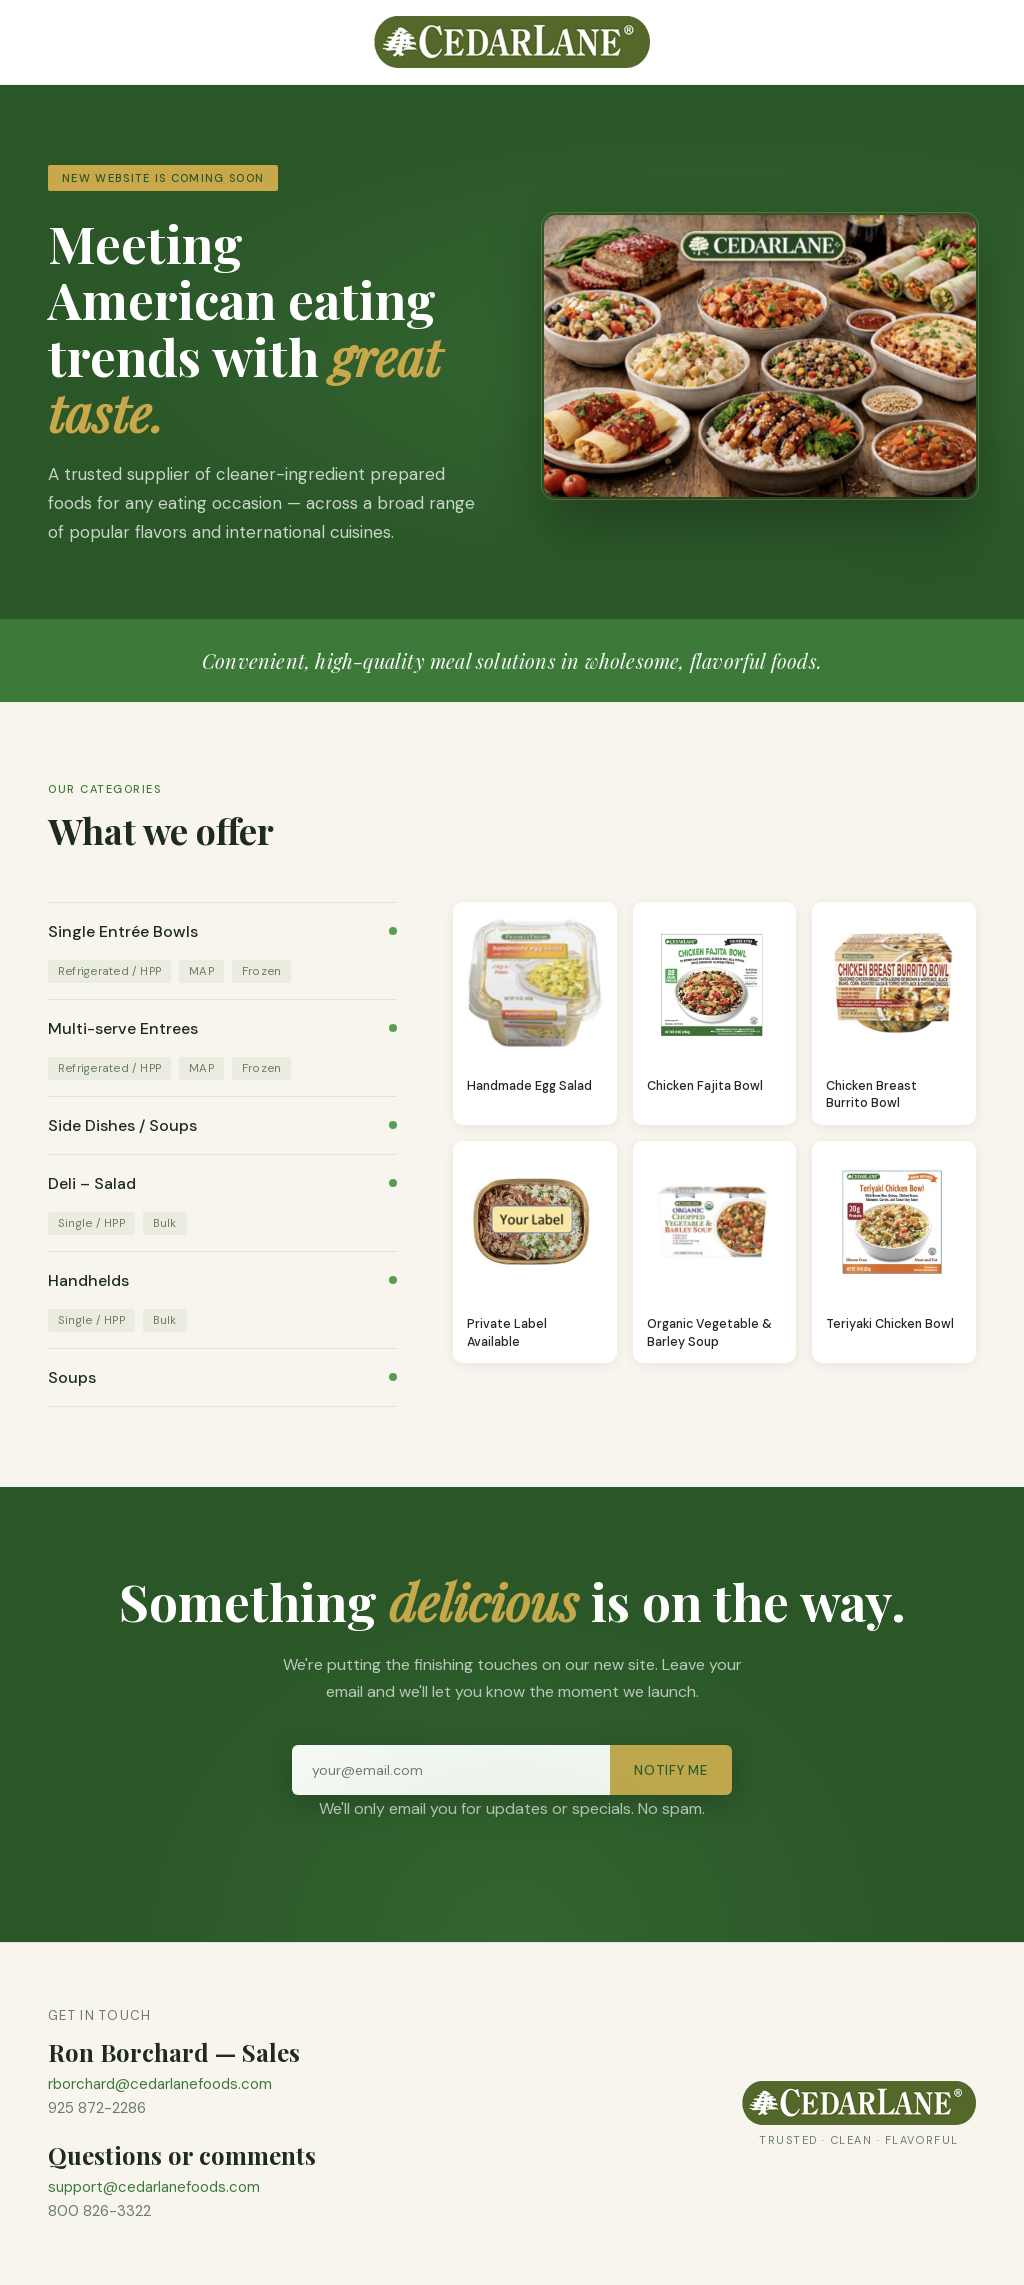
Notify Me (671, 1770)
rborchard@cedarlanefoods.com (160, 2084)
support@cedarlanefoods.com (154, 2187)
